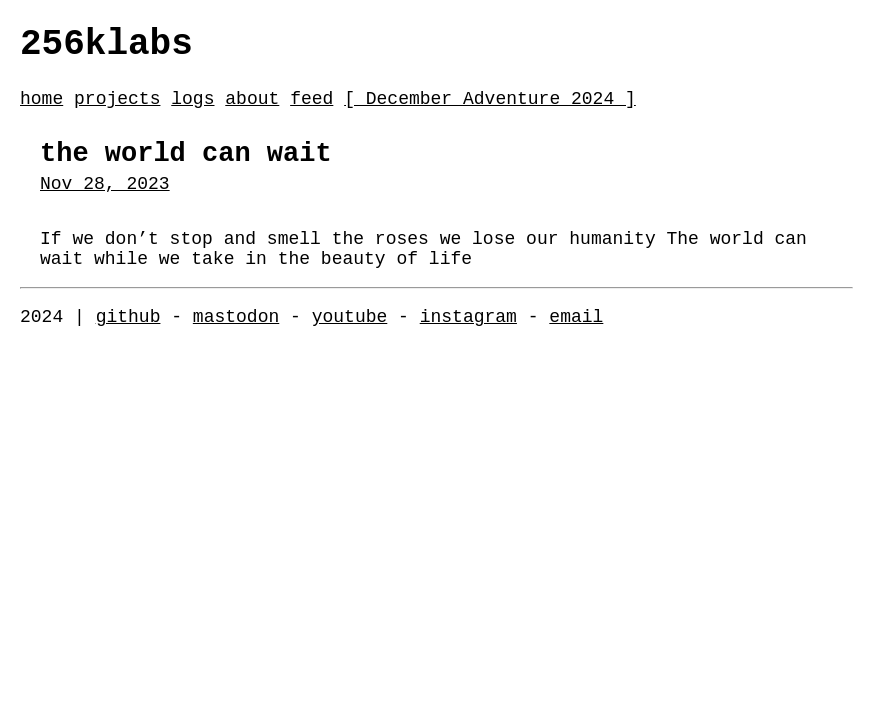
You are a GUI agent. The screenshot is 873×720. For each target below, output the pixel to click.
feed (311, 109)
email (576, 350)
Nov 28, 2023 (105, 205)
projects (117, 109)
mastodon (236, 350)
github (128, 350)
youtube (350, 350)
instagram (468, 350)
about (252, 109)
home (41, 109)
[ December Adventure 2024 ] (490, 109)
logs (192, 109)
